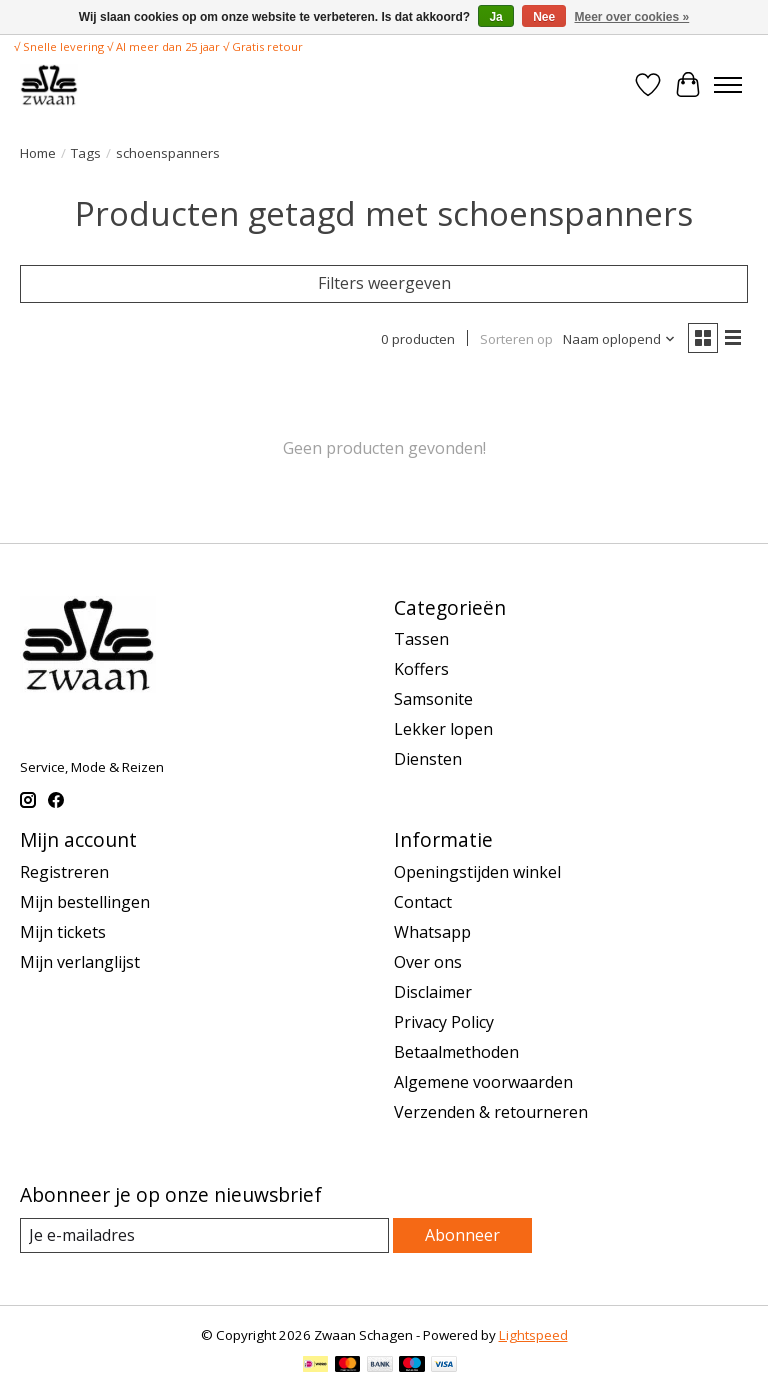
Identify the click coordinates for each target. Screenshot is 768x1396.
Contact (423, 902)
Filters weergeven (384, 283)
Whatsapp (432, 932)
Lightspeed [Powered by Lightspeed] (533, 1335)
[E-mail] (204, 1235)
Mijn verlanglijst (80, 962)
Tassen (421, 639)
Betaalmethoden (456, 1052)
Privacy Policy (444, 1022)
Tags (86, 153)
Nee (544, 17)
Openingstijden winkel (477, 872)
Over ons (428, 962)
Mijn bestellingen (85, 902)
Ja (495, 17)
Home (38, 153)
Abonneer (462, 1235)
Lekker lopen (443, 729)
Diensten (428, 759)
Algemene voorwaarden (483, 1082)
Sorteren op (516, 339)
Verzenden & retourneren (491, 1112)
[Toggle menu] (728, 85)
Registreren (64, 872)
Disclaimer (433, 992)
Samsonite (433, 699)
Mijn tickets (63, 932)
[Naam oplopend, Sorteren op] (619, 339)
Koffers (421, 669)
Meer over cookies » (632, 17)
